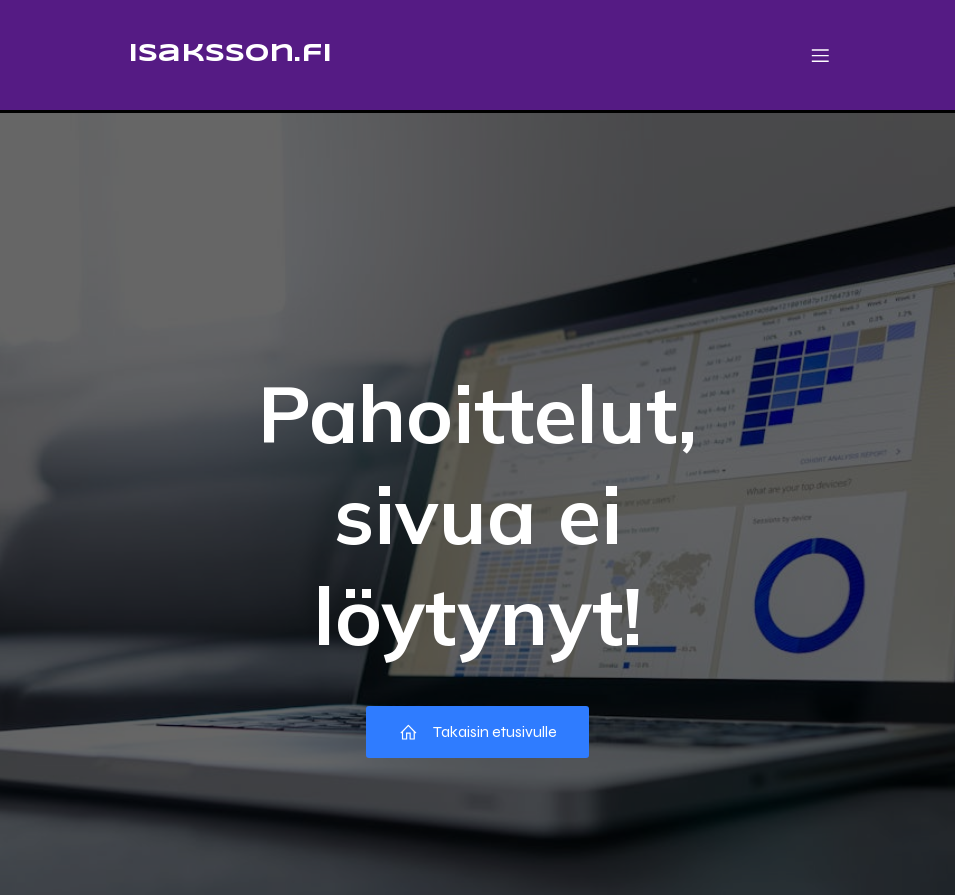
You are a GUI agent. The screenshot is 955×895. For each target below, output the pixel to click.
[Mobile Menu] (821, 55)
